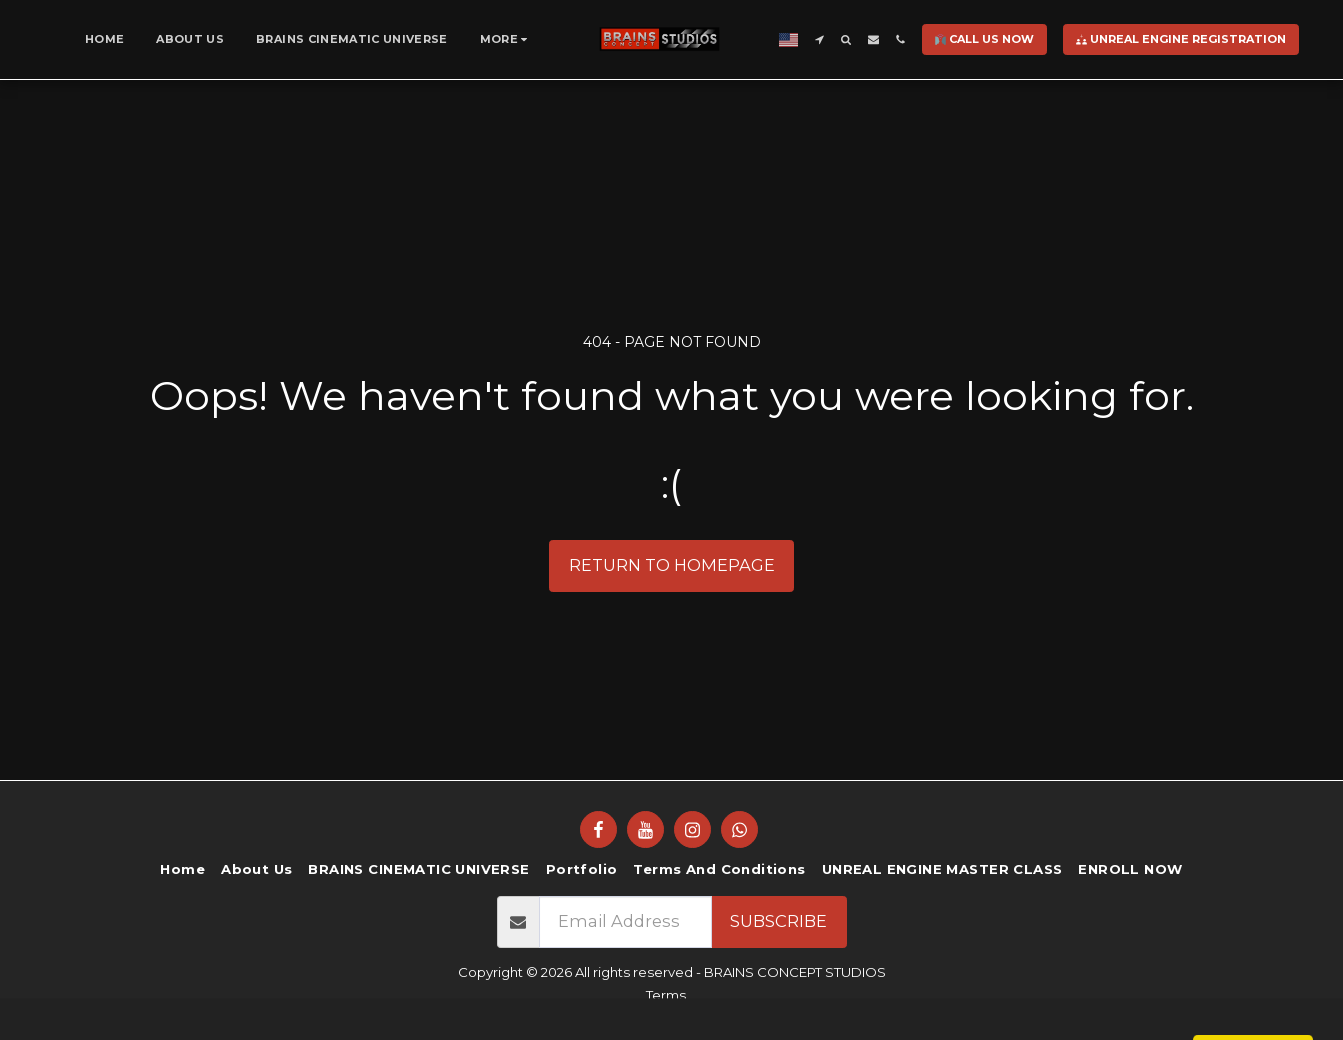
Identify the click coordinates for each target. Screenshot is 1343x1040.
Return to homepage (672, 565)
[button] (819, 39)
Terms (666, 995)
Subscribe (778, 921)
